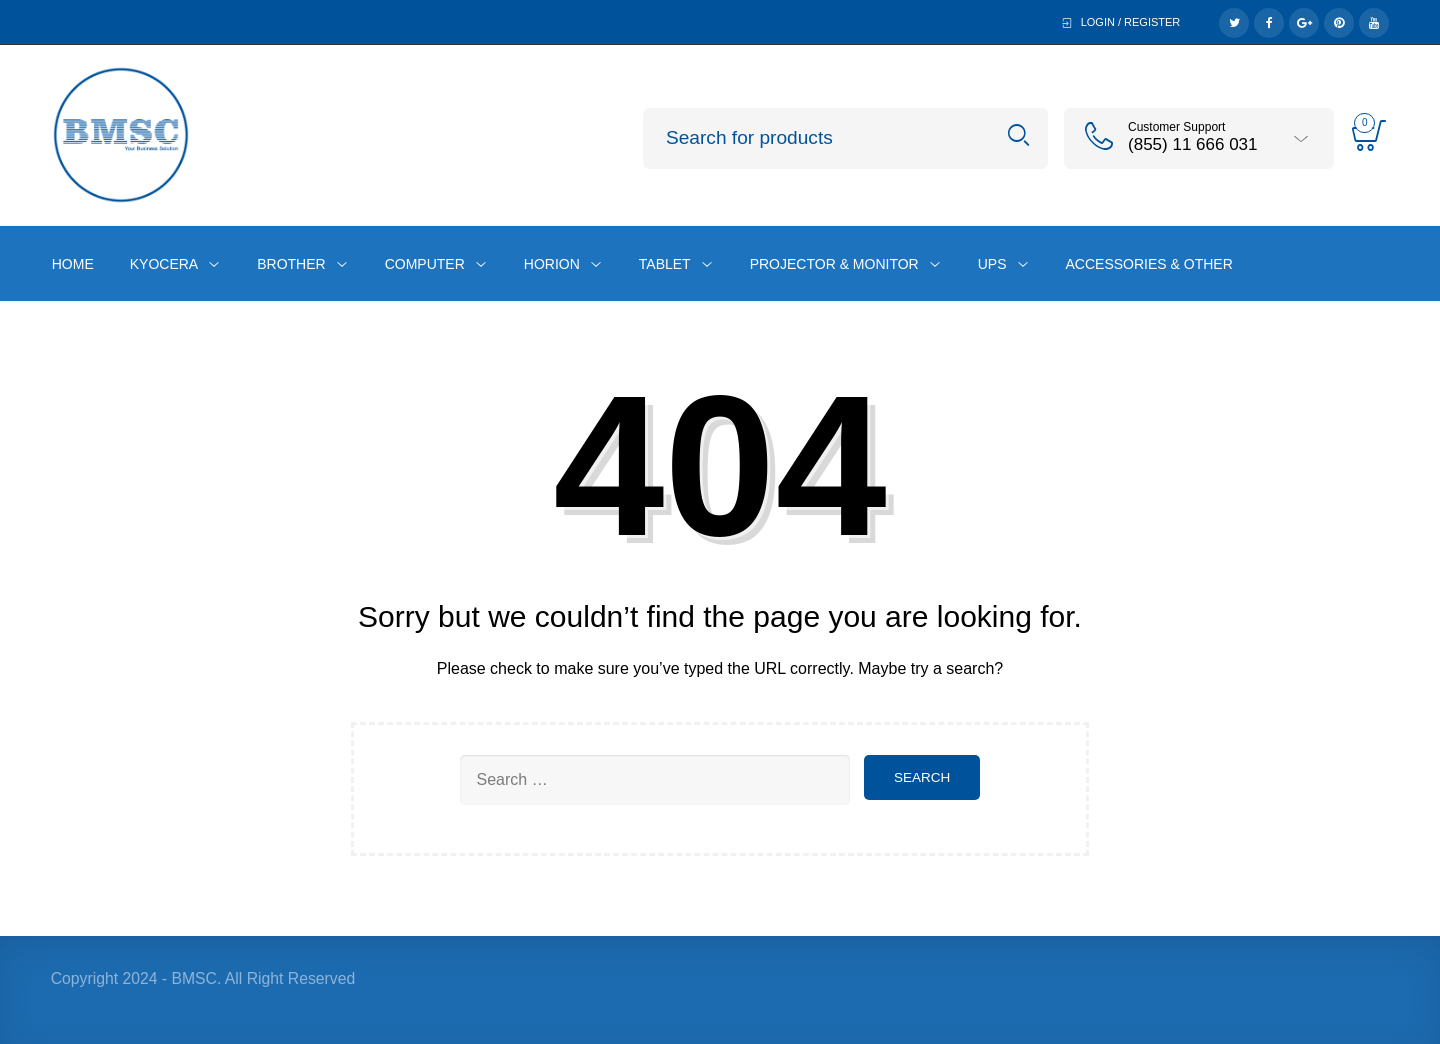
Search (1018, 135)
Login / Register (1131, 22)
